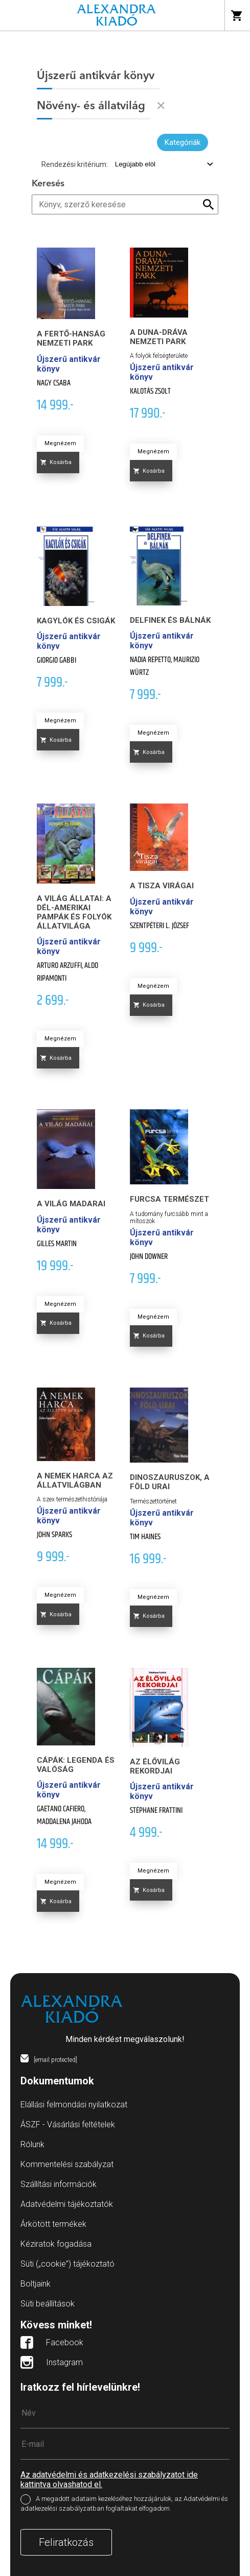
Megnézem (60, 443)
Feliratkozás (66, 2542)
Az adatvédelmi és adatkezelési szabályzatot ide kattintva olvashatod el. (109, 2479)
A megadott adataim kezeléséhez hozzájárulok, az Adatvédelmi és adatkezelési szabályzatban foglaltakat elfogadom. (124, 2504)
